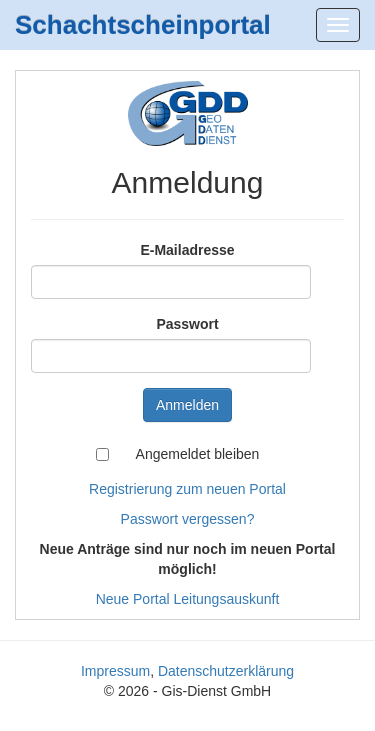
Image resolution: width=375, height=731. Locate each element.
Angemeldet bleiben (198, 454)
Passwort (187, 324)
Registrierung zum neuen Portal (187, 489)
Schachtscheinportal (143, 25)
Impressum (115, 671)
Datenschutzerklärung (226, 671)
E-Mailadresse (187, 250)
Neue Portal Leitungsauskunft (188, 599)
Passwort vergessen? (188, 519)
